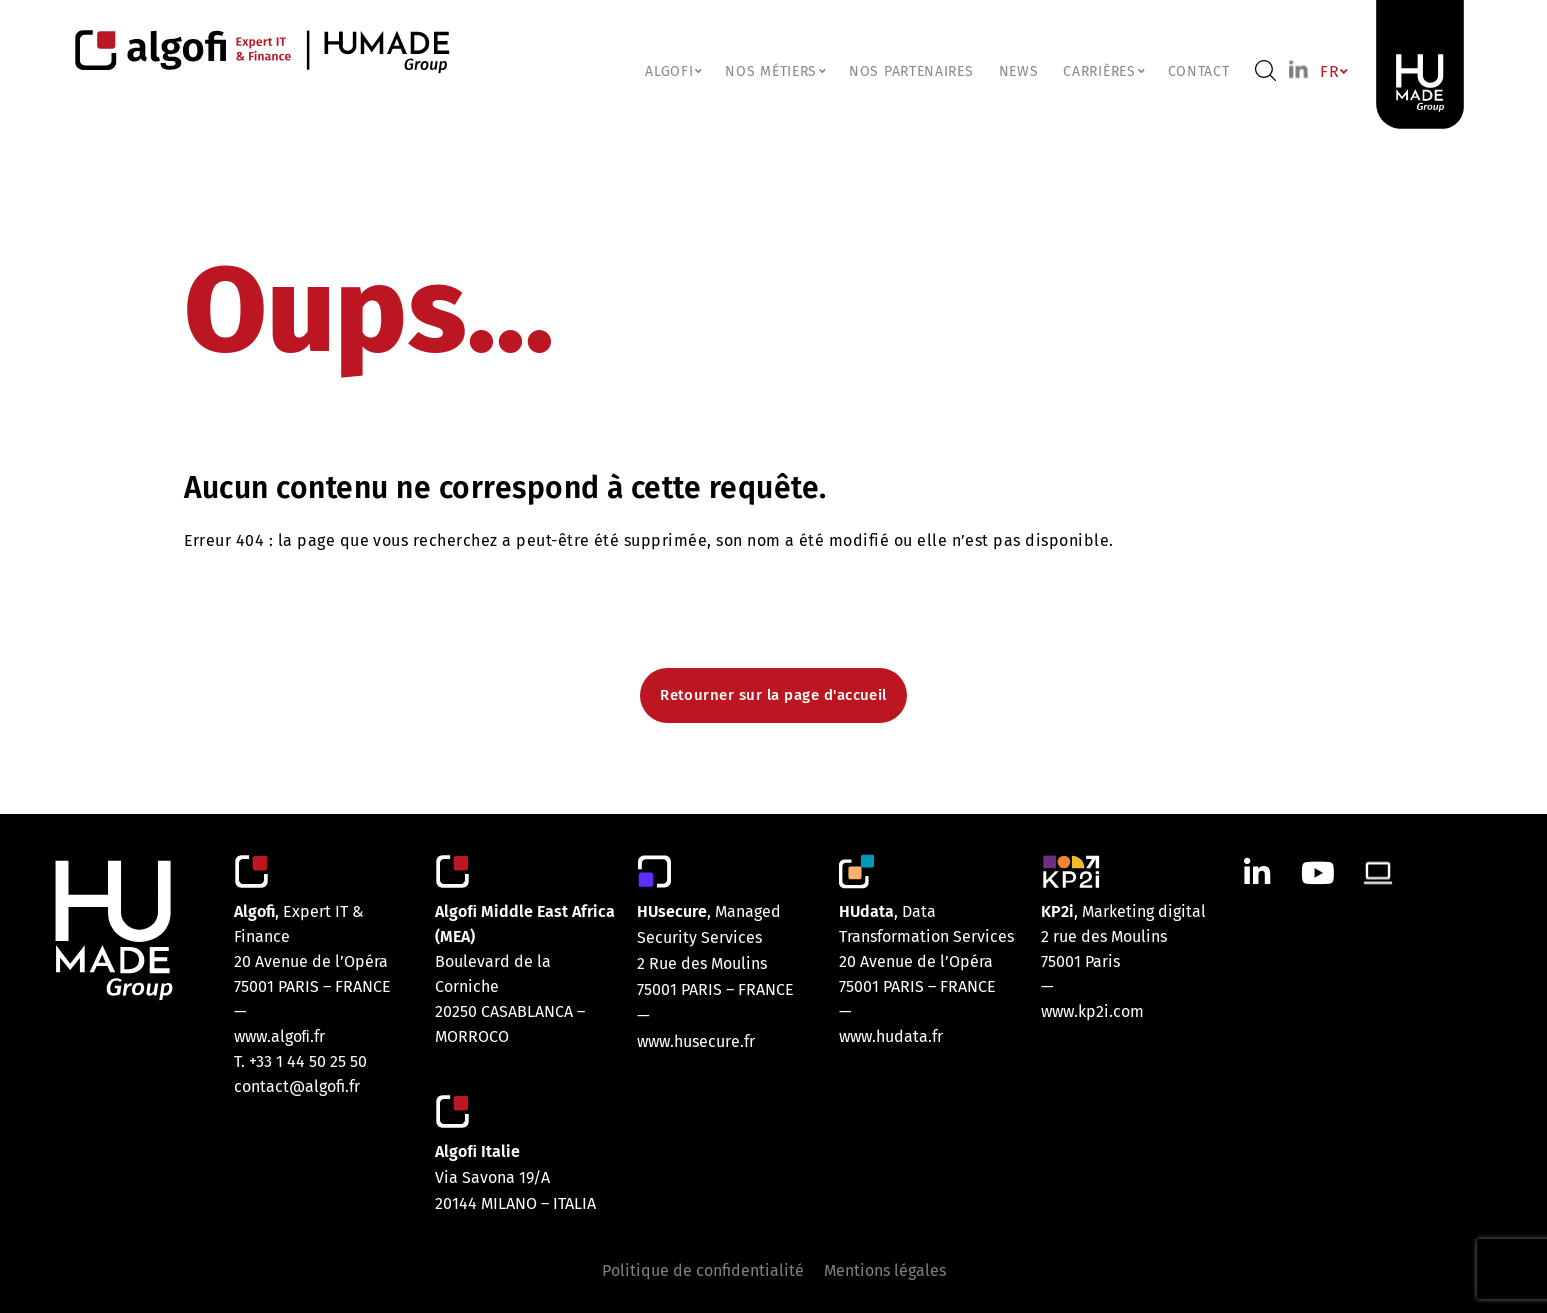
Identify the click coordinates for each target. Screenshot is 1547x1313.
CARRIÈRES (1102, 71)
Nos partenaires (911, 71)
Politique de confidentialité (703, 1270)
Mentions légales (885, 1270)
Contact (1199, 71)
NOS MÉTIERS (774, 71)
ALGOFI (672, 71)
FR (1332, 71)
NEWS (1019, 71)
